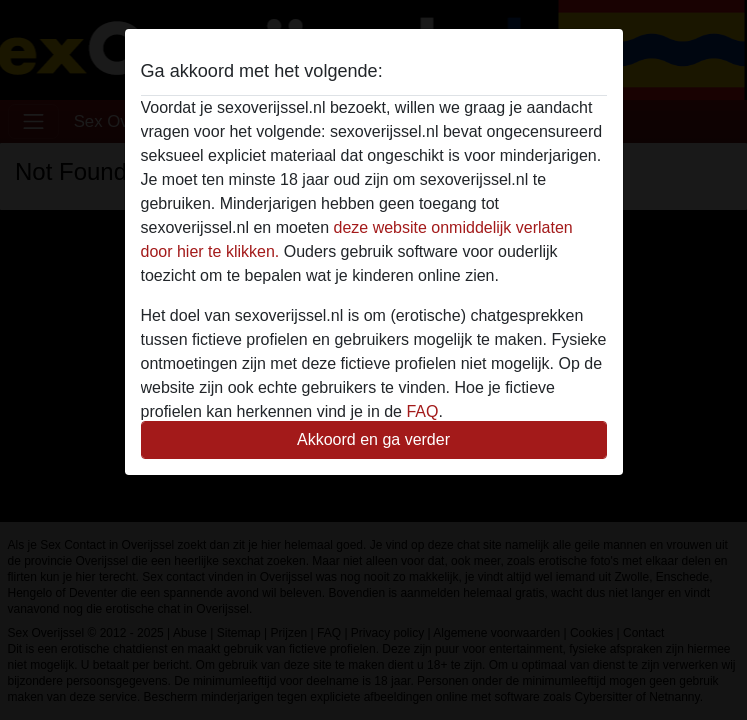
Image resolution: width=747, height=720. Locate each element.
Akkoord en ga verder (373, 439)
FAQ (422, 411)
